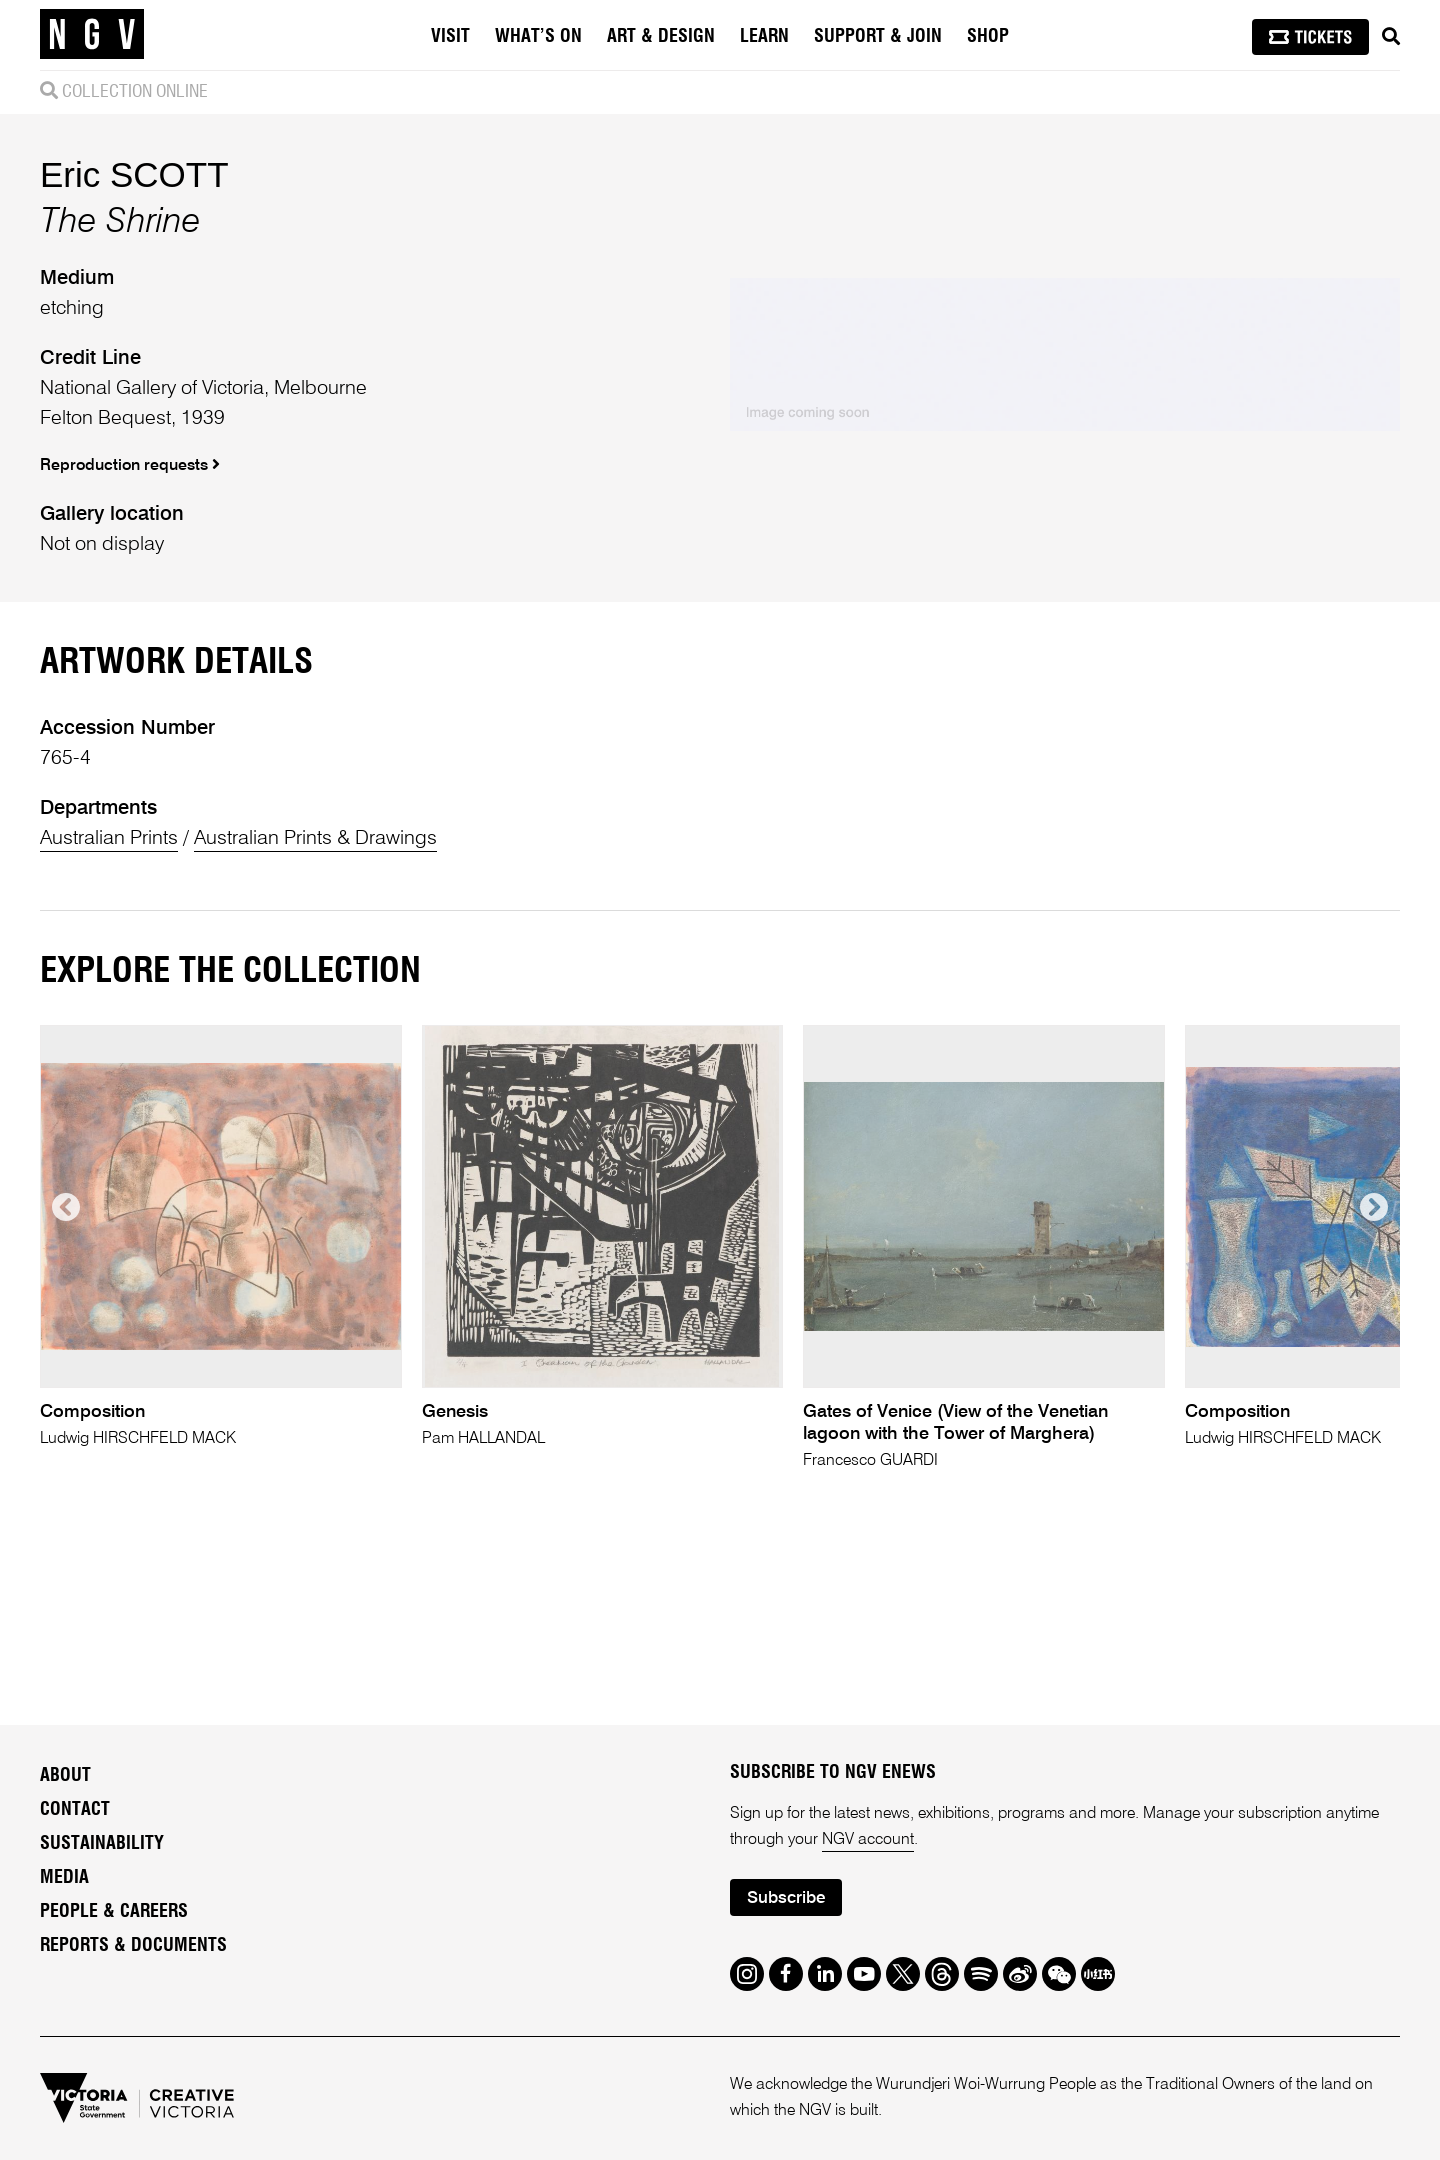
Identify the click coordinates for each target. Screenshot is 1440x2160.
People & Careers (114, 1912)
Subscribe (786, 1898)
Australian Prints (109, 839)
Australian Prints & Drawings (315, 839)
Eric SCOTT (134, 174)
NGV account (868, 1840)
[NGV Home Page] (92, 35)
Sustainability (102, 1844)
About (65, 1776)
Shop (988, 37)
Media (64, 1878)
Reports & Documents (133, 1946)
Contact (75, 1810)
